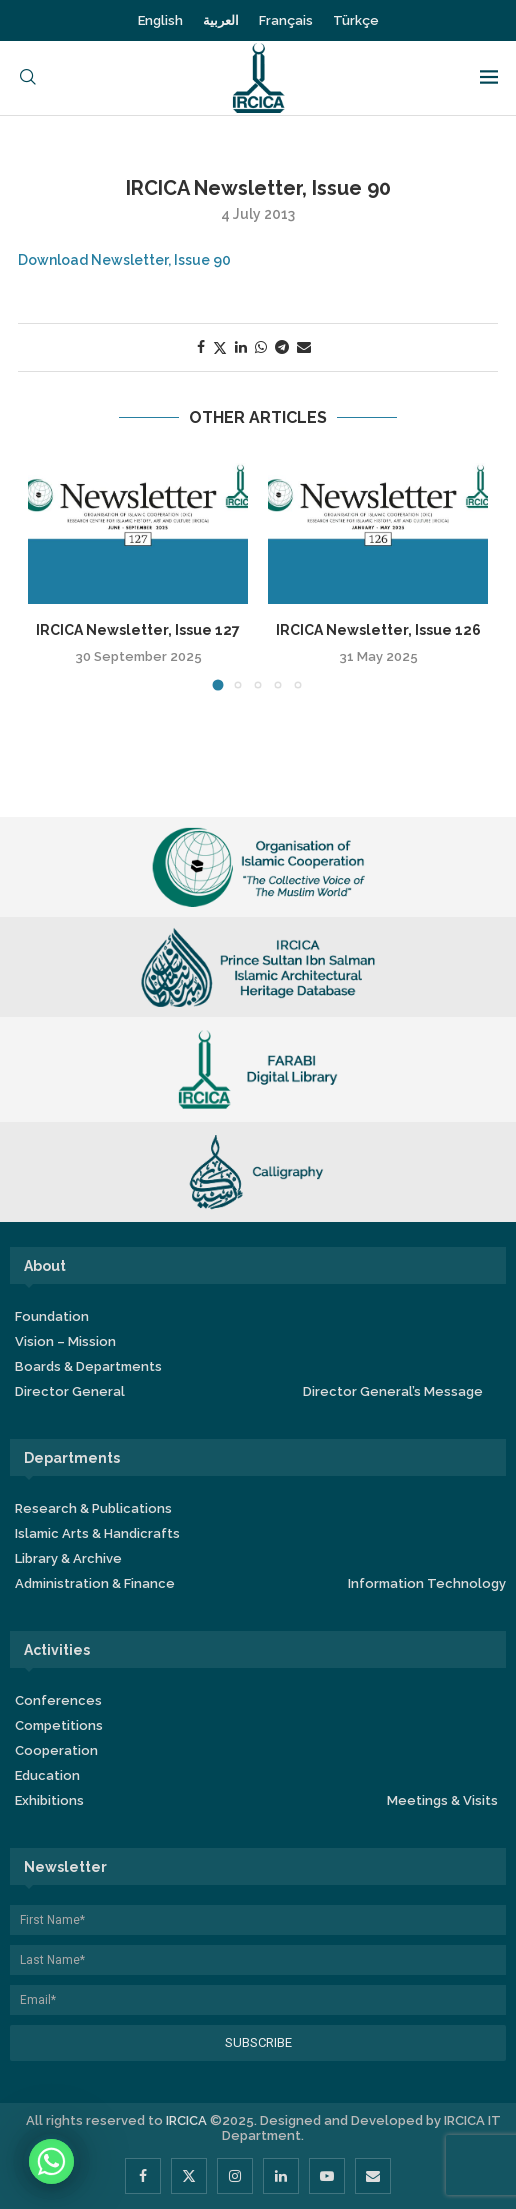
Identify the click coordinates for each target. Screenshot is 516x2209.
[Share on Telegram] (282, 347)
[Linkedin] (281, 2176)
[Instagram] (235, 2176)
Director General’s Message (393, 1391)
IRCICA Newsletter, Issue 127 (138, 630)
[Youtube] (327, 2176)
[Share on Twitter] (220, 347)
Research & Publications (93, 1508)
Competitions (59, 1725)
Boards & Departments (88, 1366)
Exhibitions (49, 1800)
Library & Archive (68, 1558)
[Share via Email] (304, 347)
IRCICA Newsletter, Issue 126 (378, 630)
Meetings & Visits (442, 1800)
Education (47, 1775)
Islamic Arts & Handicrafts (97, 1533)
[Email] (373, 2176)
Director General (70, 1391)
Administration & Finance (95, 1583)
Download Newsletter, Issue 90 (124, 260)
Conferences (58, 1700)
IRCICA (186, 2120)
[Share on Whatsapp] (261, 347)
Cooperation (56, 1750)
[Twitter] (189, 2176)
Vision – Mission (65, 1341)
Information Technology (427, 1583)
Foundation (52, 1316)
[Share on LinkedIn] (241, 347)
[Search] (28, 78)
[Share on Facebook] (201, 347)
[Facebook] (143, 2176)
